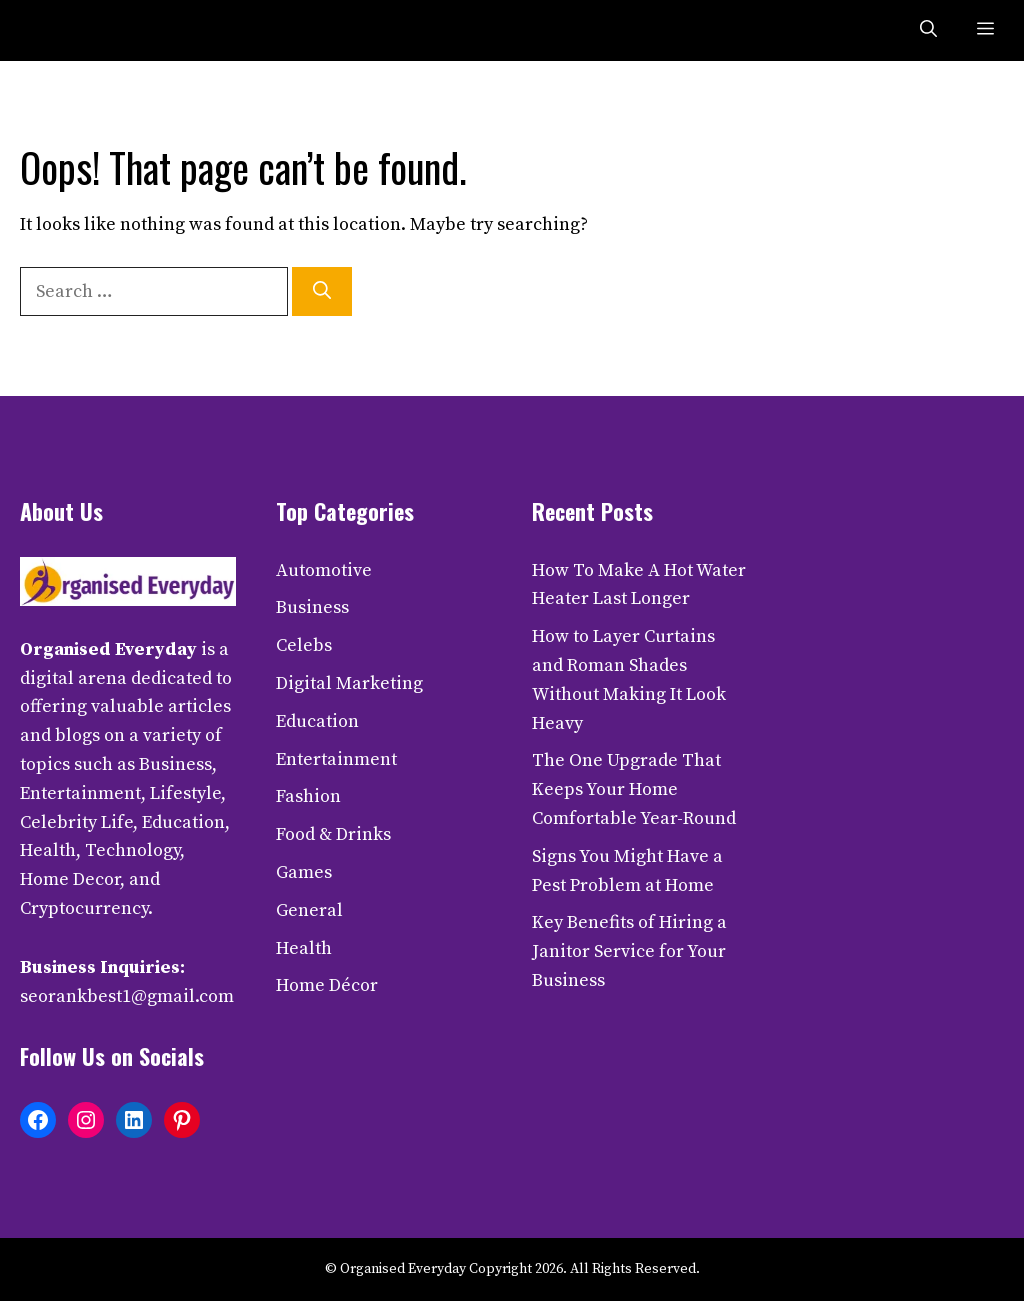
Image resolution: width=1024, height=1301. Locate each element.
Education (317, 721)
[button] (928, 30)
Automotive (324, 570)
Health (304, 948)
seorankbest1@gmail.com (127, 996)
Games (304, 872)
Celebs (304, 645)
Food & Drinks (333, 834)
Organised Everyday (108, 649)
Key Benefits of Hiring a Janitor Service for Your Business (629, 951)
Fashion (308, 796)
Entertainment (336, 759)
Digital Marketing (349, 683)
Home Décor (327, 985)
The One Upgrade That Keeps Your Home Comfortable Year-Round (634, 789)
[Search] (322, 291)
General (309, 910)
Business (312, 607)
